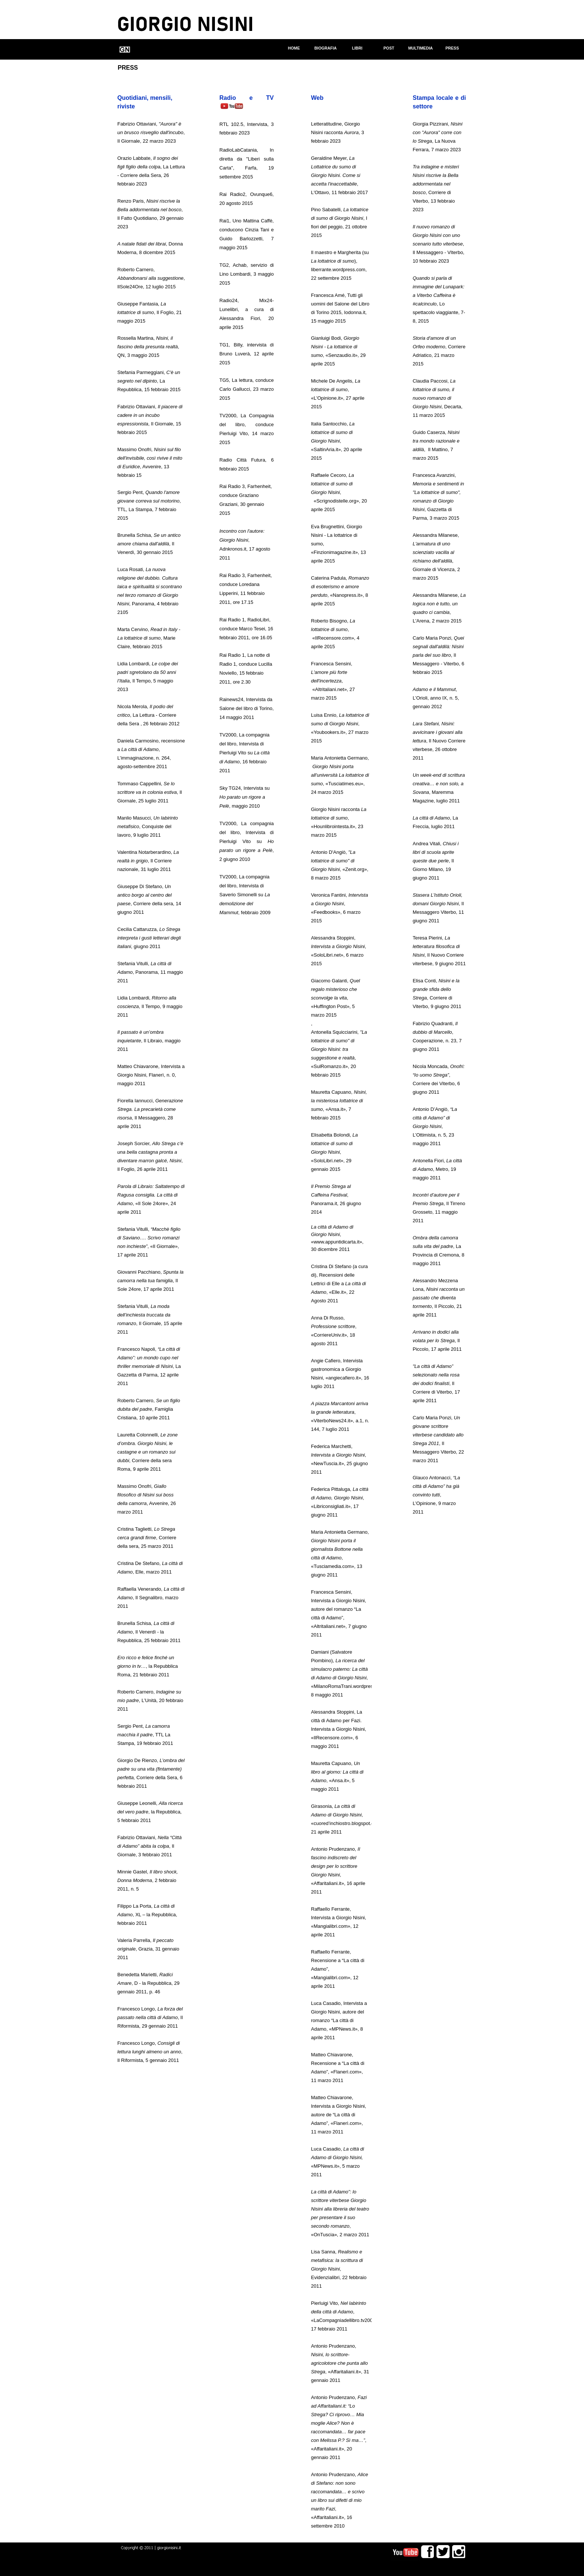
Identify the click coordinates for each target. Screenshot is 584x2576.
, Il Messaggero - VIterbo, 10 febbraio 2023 (438, 244)
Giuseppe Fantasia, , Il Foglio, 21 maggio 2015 (149, 312)
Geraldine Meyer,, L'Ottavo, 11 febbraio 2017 (339, 175)
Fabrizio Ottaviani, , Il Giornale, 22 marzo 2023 (151, 132)
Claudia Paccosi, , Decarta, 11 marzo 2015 (438, 398)
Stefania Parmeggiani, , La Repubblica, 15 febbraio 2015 (149, 381)
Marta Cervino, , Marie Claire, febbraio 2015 (148, 638)
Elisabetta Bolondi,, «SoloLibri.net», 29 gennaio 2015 (334, 1152)
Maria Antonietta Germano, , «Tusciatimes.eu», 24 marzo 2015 (340, 775)
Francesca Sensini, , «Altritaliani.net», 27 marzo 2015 (333, 681)
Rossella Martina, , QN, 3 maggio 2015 (148, 346)
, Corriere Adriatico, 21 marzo (439, 346)
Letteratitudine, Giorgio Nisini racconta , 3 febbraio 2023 (337, 132)
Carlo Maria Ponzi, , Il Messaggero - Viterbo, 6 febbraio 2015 (438, 655)
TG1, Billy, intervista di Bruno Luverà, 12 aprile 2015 (246, 353)
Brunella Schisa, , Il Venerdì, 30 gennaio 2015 (149, 543)
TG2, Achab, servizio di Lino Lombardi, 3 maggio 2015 (246, 274)
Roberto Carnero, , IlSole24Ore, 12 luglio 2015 (151, 278)
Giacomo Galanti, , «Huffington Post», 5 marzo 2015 (335, 998)
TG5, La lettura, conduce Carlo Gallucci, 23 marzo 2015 (246, 389)
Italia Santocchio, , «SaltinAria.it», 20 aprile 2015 (336, 441)
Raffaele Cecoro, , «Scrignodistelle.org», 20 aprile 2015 (339, 492)
